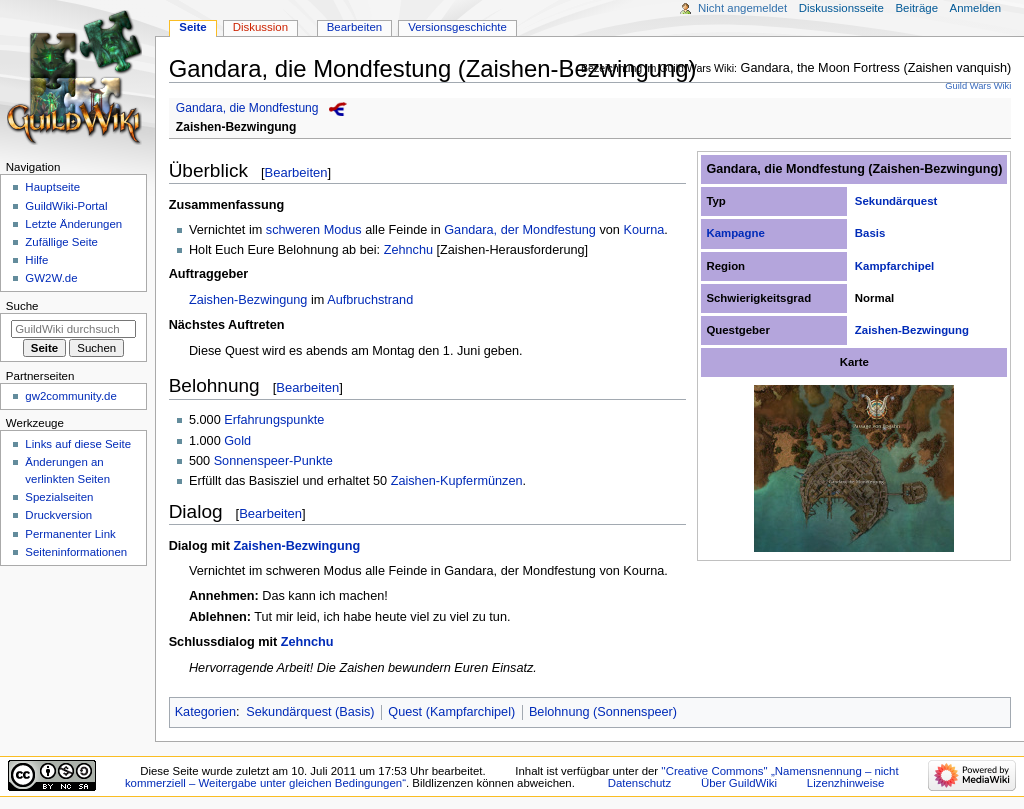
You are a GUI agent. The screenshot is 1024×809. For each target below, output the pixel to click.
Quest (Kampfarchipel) (451, 712)
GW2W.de (51, 278)
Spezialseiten (59, 497)
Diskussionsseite (841, 8)
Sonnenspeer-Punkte (273, 461)
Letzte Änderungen (73, 224)
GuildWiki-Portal (66, 206)
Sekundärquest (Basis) (310, 712)
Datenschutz (640, 783)
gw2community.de (70, 396)
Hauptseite (52, 187)
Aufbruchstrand (370, 300)
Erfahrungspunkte (274, 420)
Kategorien (205, 712)
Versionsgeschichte (457, 27)
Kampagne (735, 233)
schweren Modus (314, 230)
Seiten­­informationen (76, 552)
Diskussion (260, 27)
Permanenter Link (70, 534)
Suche (22, 306)
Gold (237, 441)
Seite (192, 27)
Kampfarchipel (894, 266)
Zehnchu (408, 250)
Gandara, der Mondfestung (520, 230)
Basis (870, 233)
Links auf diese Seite (78, 444)
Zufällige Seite (61, 242)
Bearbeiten (296, 172)
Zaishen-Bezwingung (236, 127)
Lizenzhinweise (845, 783)
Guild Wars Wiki (978, 86)
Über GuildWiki (739, 783)
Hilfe (36, 260)
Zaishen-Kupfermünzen (457, 481)
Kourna (643, 230)
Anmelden (976, 8)
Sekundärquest (896, 201)
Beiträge (916, 8)
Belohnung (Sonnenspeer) (603, 712)
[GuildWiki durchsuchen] (73, 329)
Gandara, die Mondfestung (247, 108)
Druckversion (58, 515)
